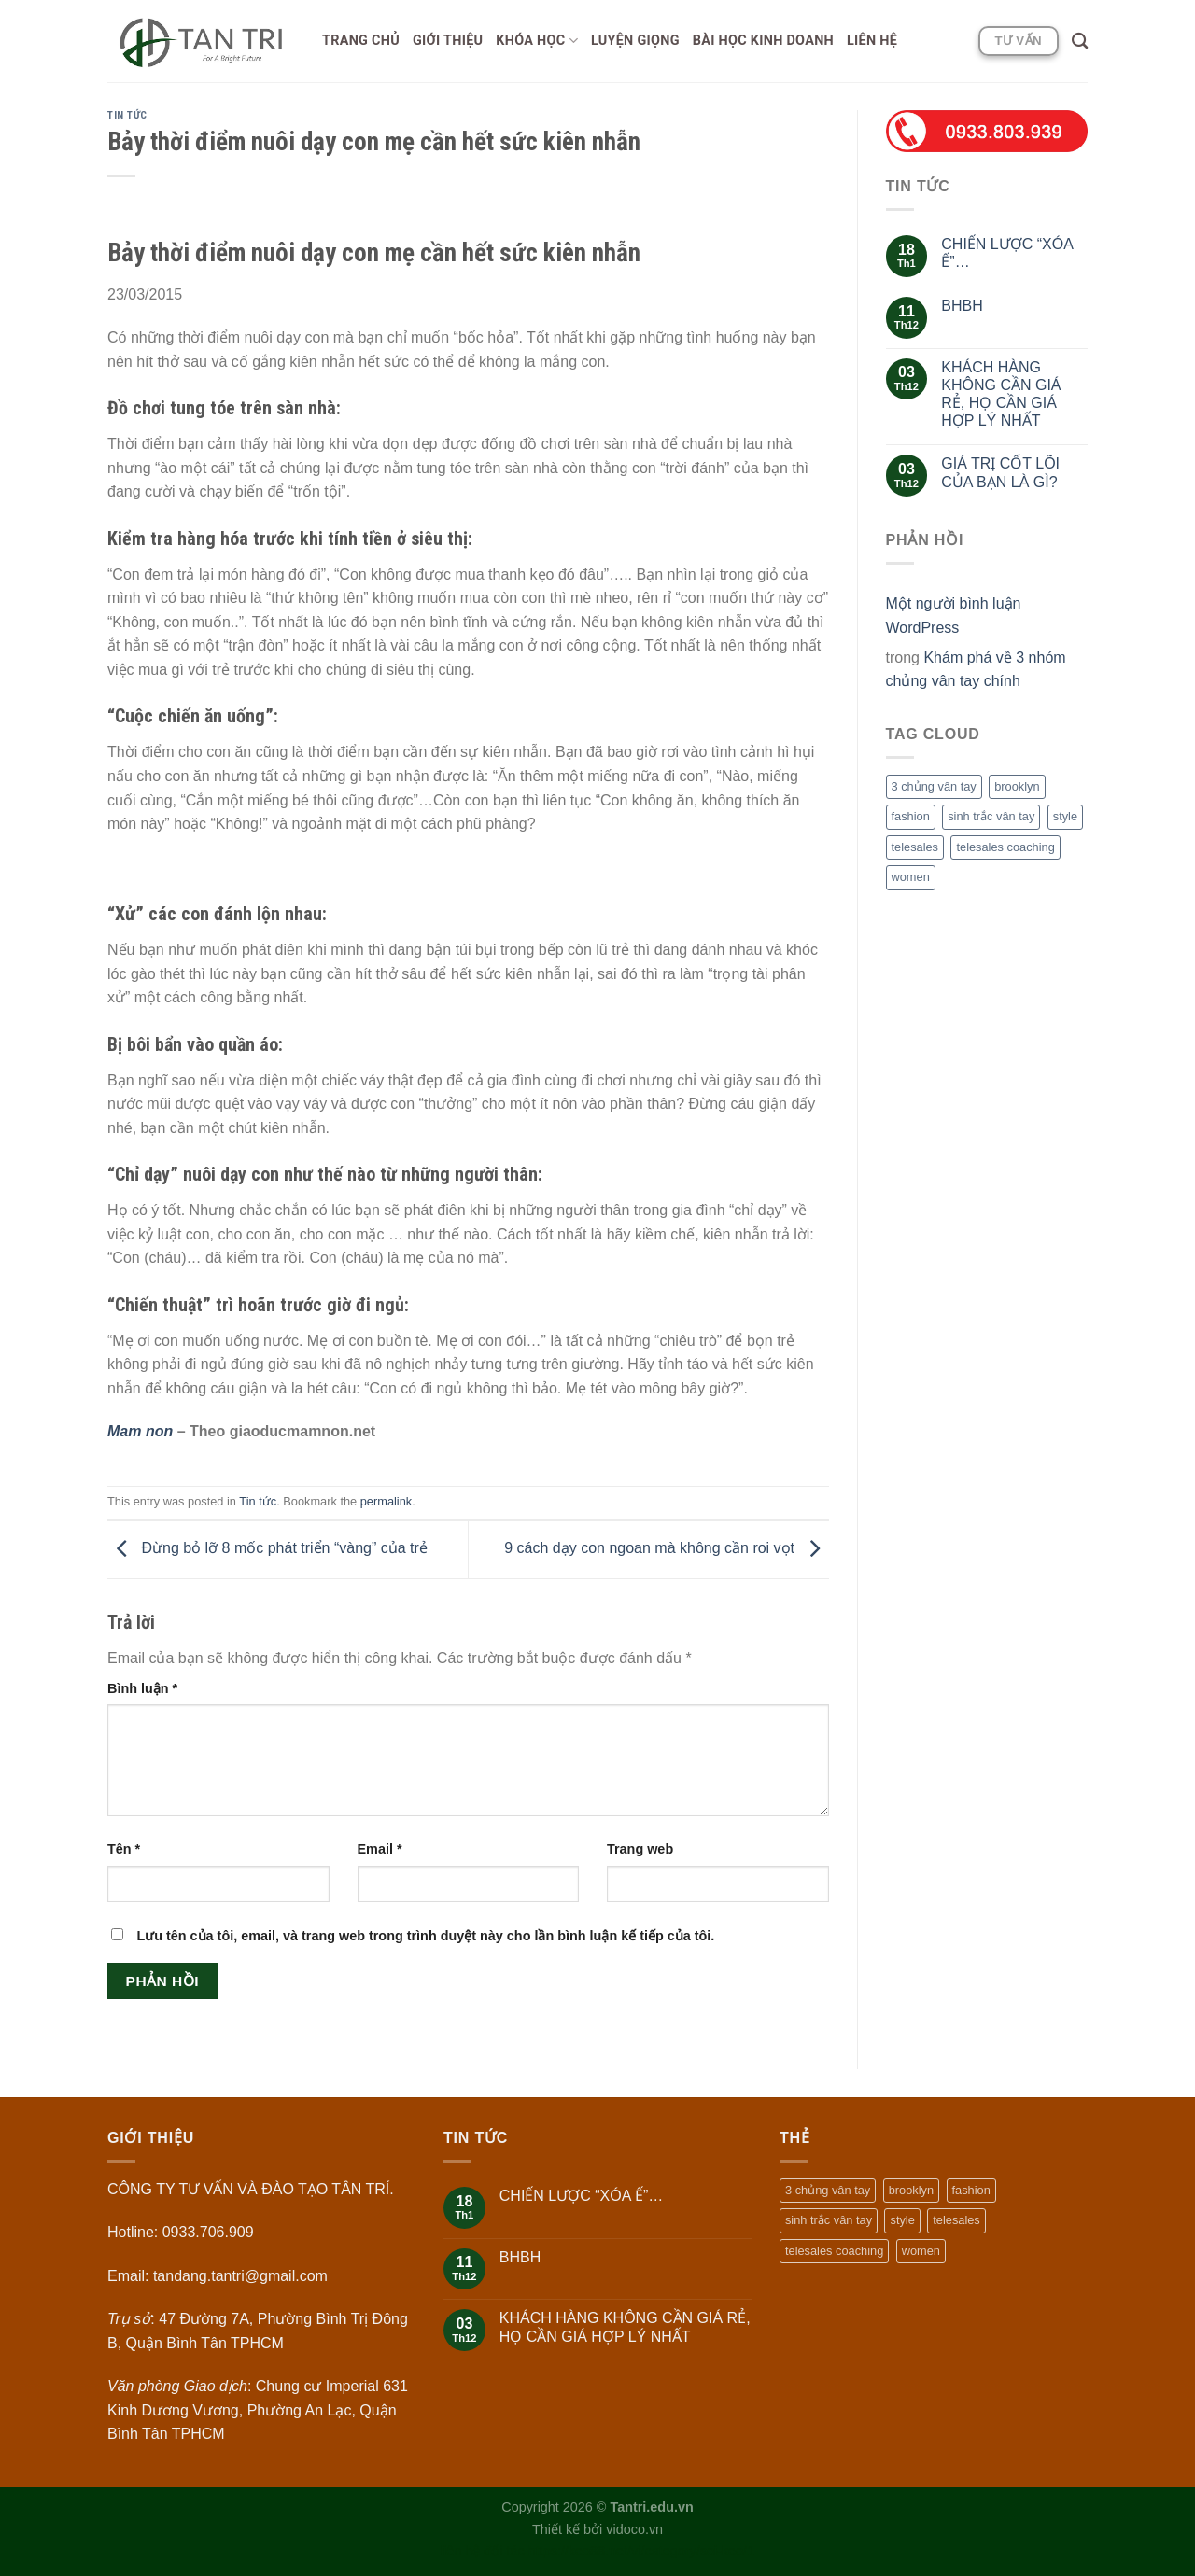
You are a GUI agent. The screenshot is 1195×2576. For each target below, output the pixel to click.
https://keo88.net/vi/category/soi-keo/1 (641, 2550)
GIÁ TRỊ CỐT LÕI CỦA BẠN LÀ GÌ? (1000, 472)
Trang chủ (361, 41)
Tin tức (127, 115)
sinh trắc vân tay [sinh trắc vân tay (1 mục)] (991, 816)
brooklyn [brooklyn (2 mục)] (1016, 786)
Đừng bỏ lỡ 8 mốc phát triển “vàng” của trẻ (267, 1549)
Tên (123, 1848)
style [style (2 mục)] (1065, 816)
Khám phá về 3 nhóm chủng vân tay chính (976, 670)
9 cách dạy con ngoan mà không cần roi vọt (666, 1549)
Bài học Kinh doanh (763, 41)
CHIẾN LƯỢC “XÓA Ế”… (1007, 253)
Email (380, 1848)
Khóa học (537, 40)
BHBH (961, 306)
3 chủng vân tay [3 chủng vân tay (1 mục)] (934, 786)
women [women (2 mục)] (911, 877)
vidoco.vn (634, 2529)
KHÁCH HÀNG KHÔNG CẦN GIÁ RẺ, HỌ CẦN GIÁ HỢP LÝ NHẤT (1001, 394)
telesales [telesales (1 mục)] (915, 847)
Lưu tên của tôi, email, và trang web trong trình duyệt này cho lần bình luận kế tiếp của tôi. (425, 1935)
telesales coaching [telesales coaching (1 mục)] (1005, 847)
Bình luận (142, 1688)
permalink (386, 1501)
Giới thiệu (448, 41)
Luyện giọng (635, 41)
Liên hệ (872, 41)
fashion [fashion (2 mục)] (911, 816)
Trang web (640, 1848)
